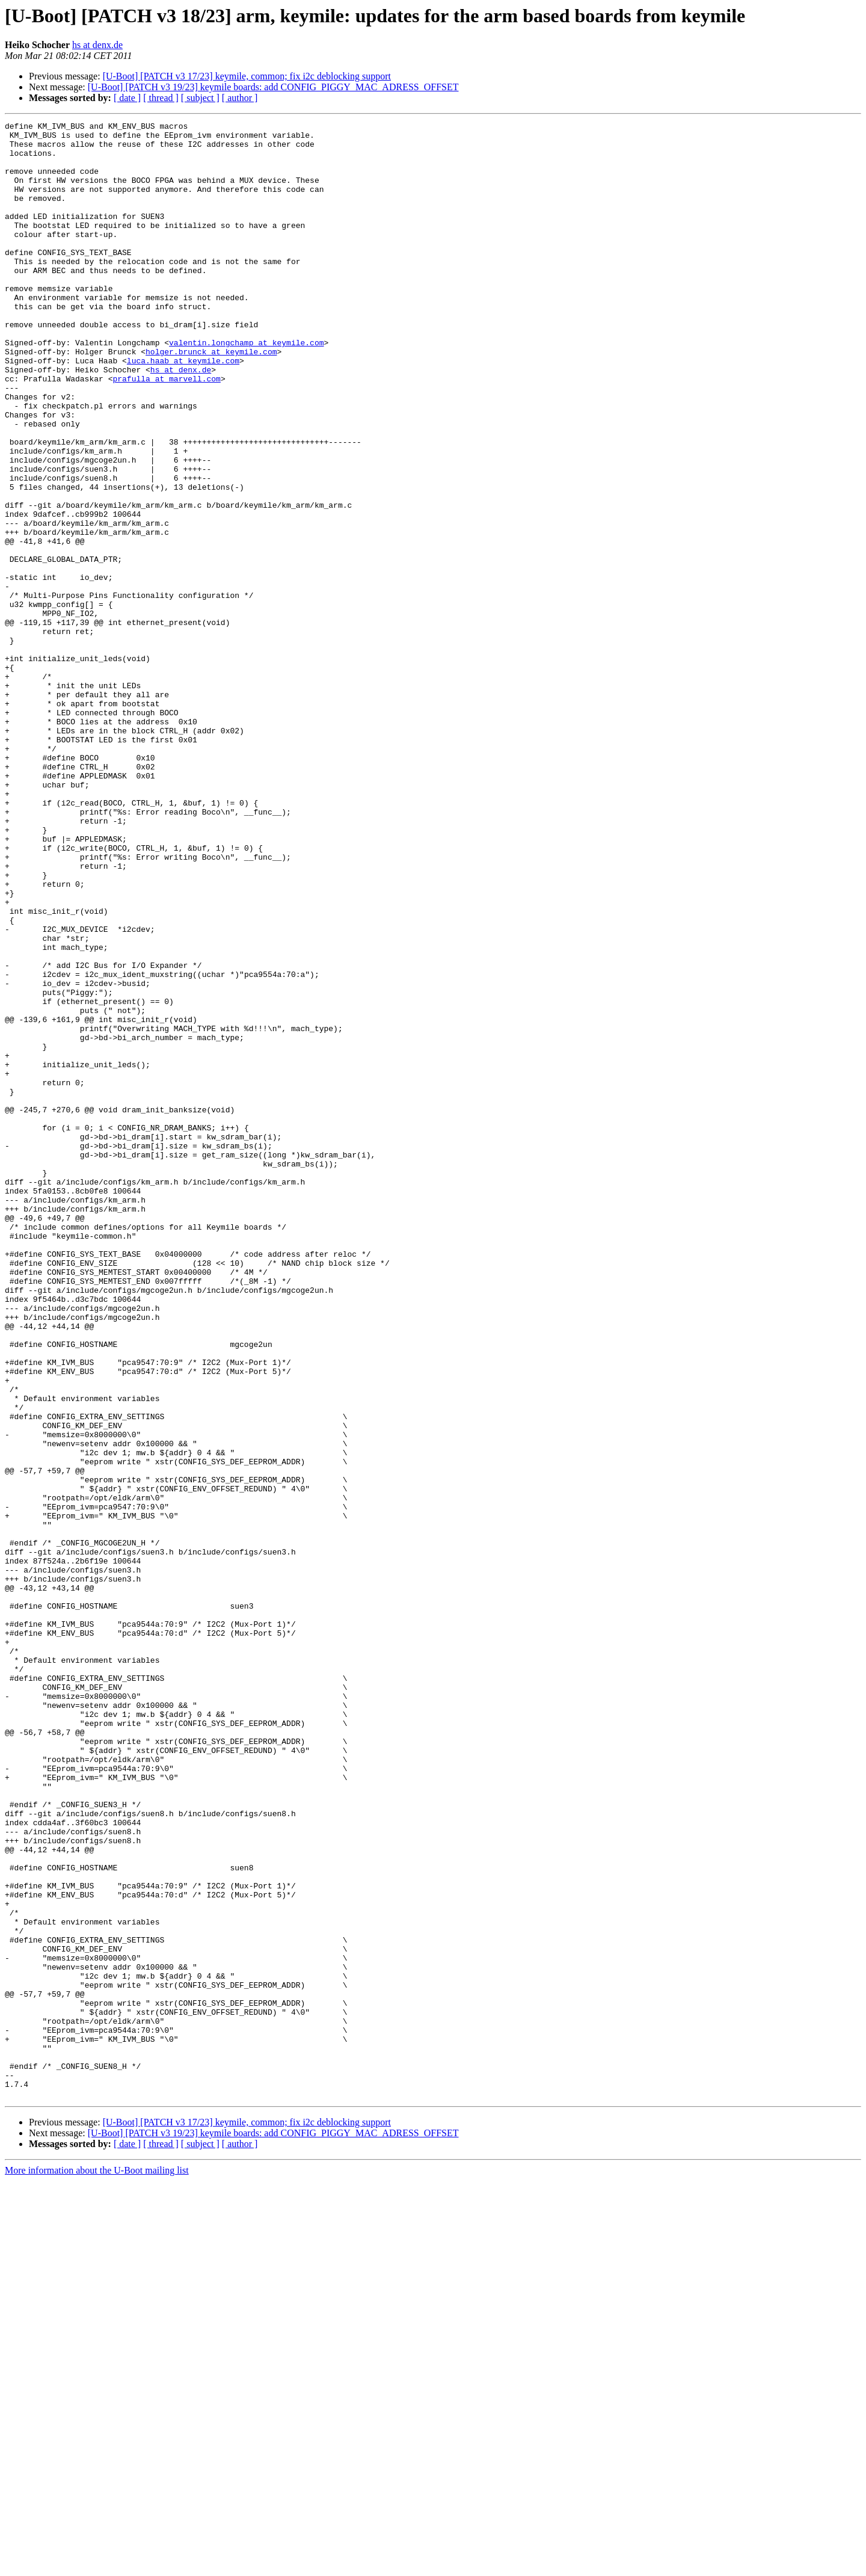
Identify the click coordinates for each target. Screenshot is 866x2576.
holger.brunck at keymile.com (211, 398)
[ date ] (127, 98)
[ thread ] (161, 98)
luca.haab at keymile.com (183, 409)
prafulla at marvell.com (166, 430)
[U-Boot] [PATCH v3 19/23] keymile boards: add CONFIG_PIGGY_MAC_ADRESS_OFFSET (273, 87)
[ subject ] (200, 98)
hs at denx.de (97, 45)
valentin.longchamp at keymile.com (246, 387)
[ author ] (240, 98)
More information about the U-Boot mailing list (97, 2565)
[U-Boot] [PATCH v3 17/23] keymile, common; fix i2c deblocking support (247, 76)
